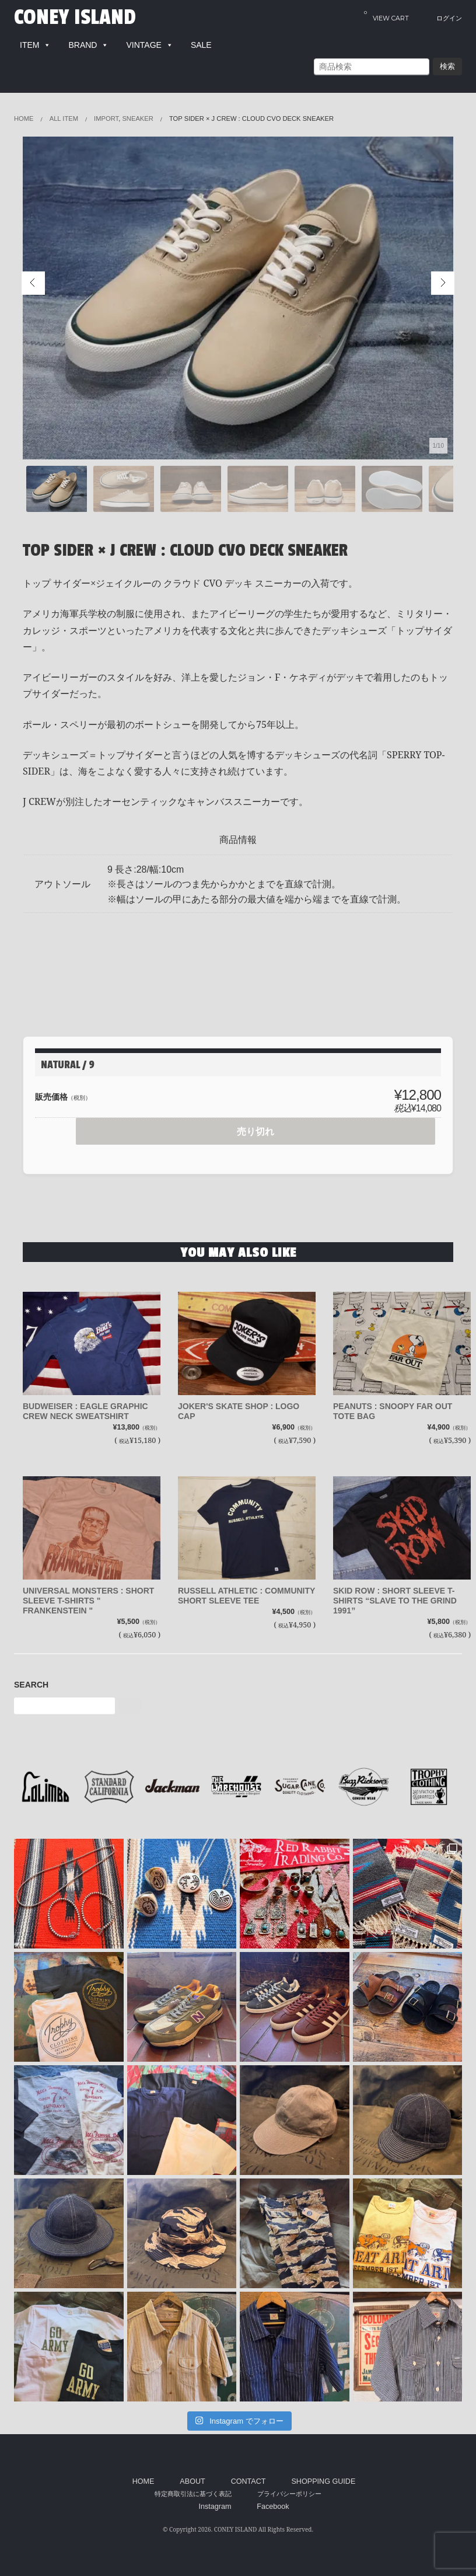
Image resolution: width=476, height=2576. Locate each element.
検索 (447, 66)
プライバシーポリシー (289, 2493)
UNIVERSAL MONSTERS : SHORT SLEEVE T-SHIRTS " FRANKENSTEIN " (88, 1600)
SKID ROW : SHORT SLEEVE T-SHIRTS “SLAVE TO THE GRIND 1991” (395, 1600)
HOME (143, 2481)
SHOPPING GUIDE (323, 2481)
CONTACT (248, 2481)
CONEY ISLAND (75, 17)
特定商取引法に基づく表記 (193, 2493)
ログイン (449, 18)
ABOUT (192, 2481)
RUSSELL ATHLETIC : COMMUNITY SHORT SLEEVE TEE (246, 1595)
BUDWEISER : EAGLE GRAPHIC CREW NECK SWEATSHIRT (85, 1411)
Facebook (273, 2506)
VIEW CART (386, 15)
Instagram (214, 2506)
